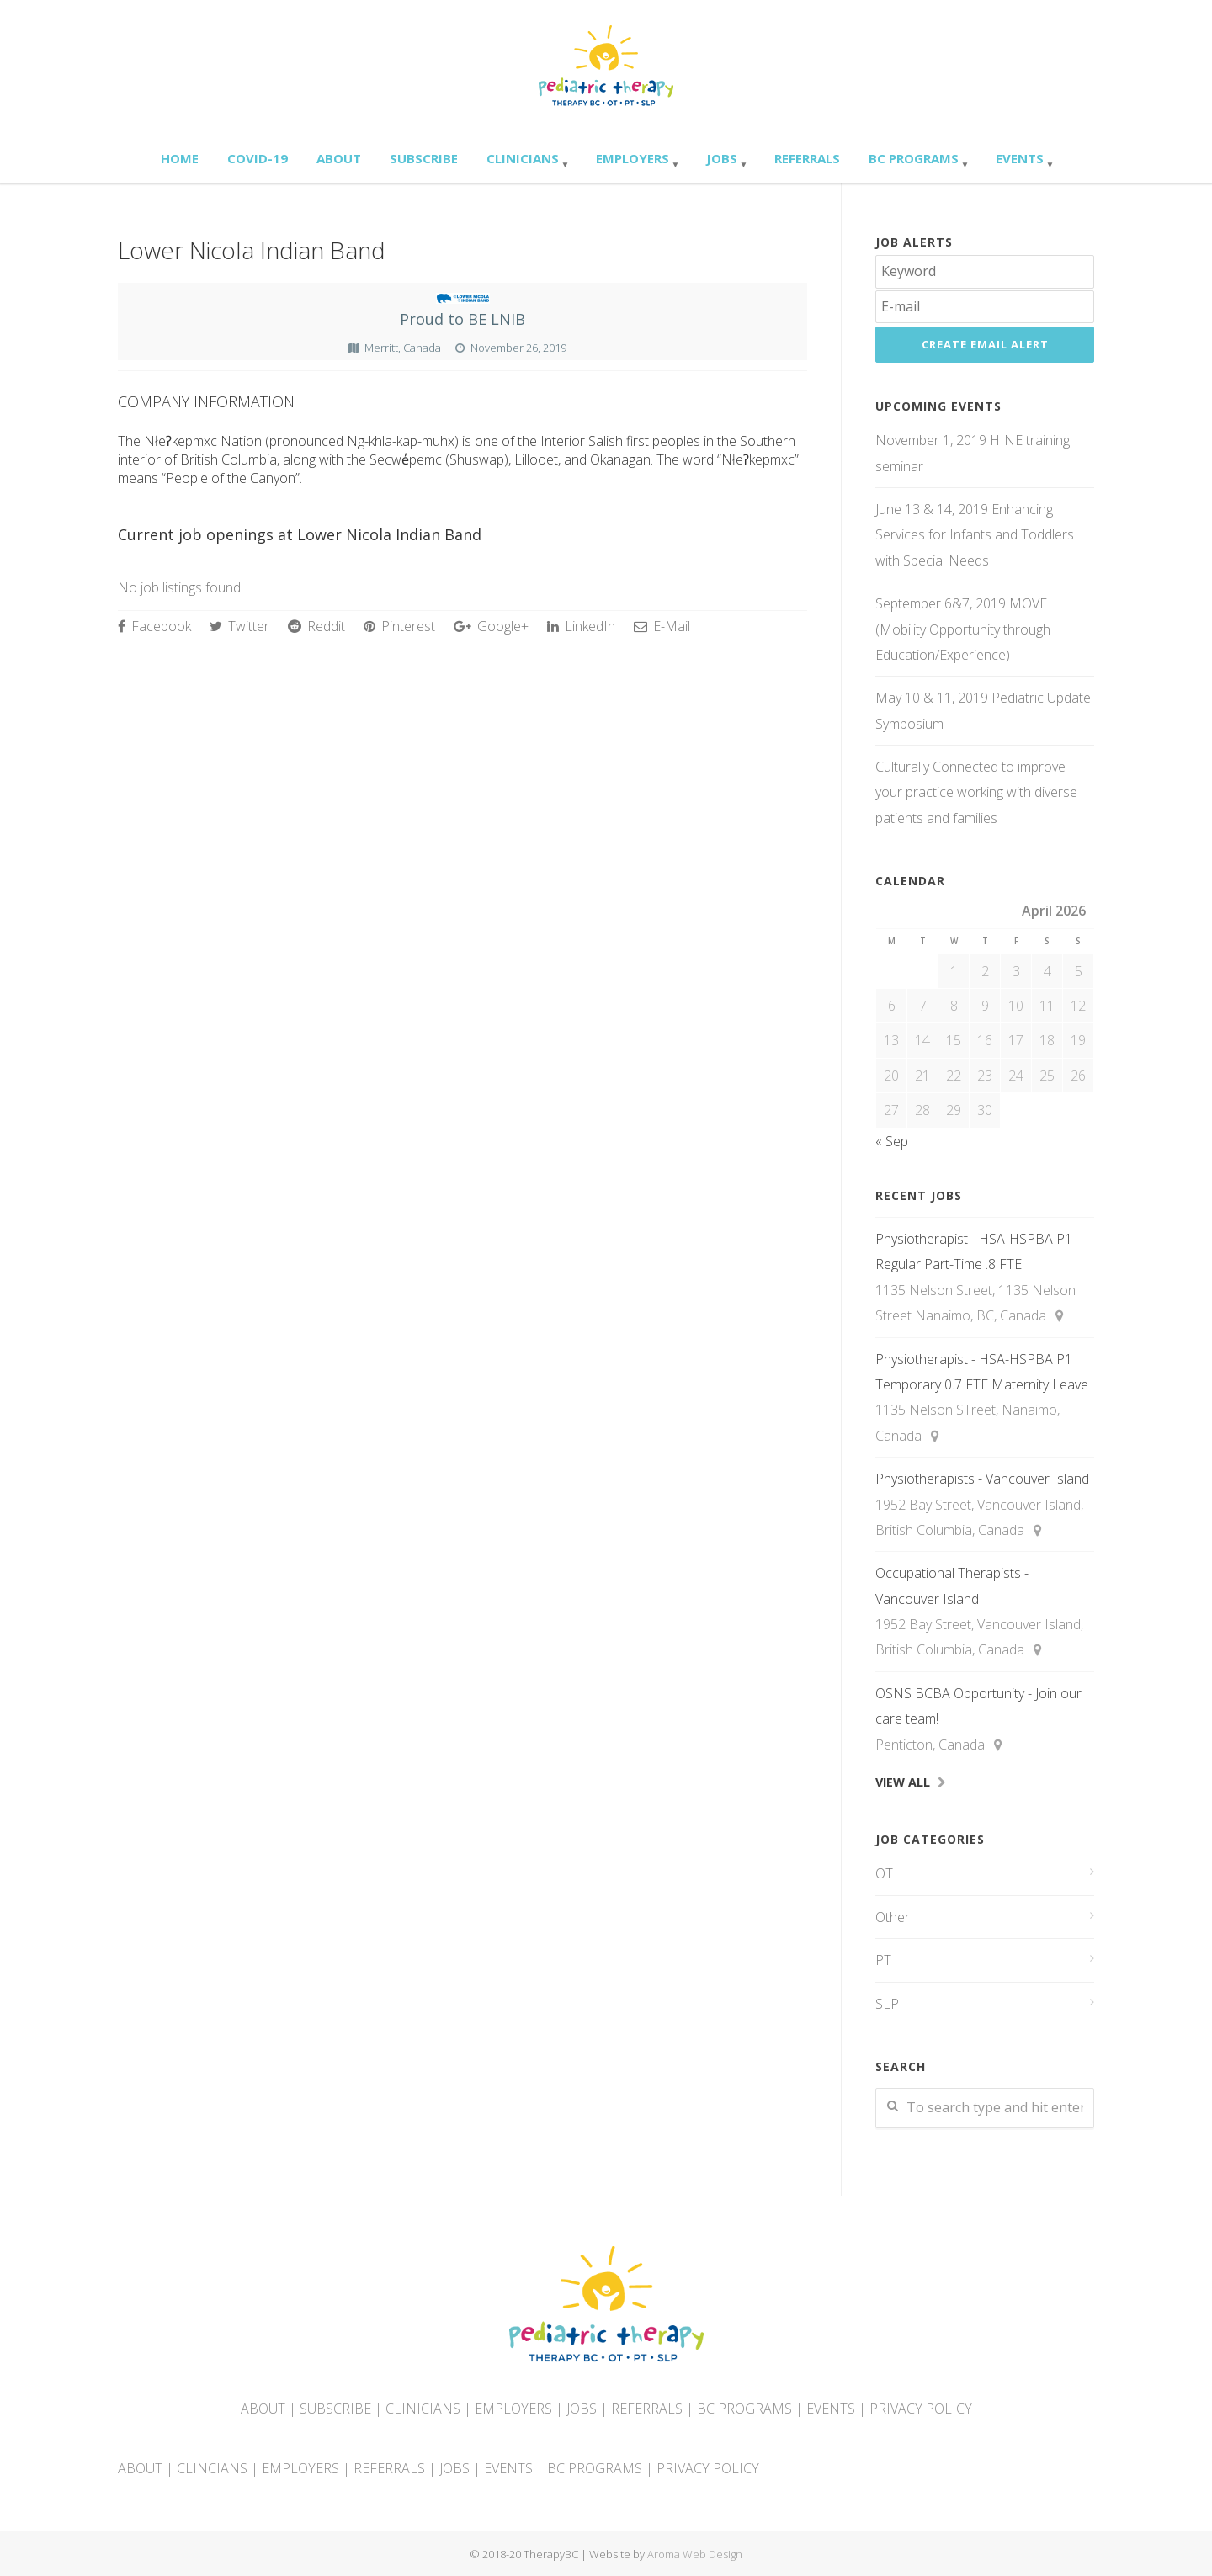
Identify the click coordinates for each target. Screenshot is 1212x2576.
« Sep (891, 1141)
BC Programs (914, 158)
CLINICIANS (422, 2408)
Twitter (239, 626)
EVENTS (830, 2408)
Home (180, 158)
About (338, 158)
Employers (632, 158)
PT (883, 1960)
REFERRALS (647, 2408)
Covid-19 (257, 158)
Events (1020, 158)
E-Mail (662, 626)
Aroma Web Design (694, 2554)
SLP (887, 2003)
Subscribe (424, 158)
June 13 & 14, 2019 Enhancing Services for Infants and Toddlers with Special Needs (974, 535)
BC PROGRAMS (744, 2408)
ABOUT (263, 2408)
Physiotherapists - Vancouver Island (982, 1478)
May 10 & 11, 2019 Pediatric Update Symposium (983, 710)
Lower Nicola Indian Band (251, 250)
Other (892, 1917)
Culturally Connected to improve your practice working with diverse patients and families (976, 792)
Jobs (721, 158)
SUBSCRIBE (335, 2408)
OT (884, 1873)
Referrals (807, 158)
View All (902, 1782)
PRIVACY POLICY (920, 2408)
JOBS (581, 2408)
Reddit (316, 626)
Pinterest (399, 626)
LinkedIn (581, 626)
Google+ (491, 626)
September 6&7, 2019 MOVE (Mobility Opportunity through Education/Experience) (962, 629)
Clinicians (522, 158)
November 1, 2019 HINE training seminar (972, 453)
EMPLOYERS (513, 2408)
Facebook (154, 626)
